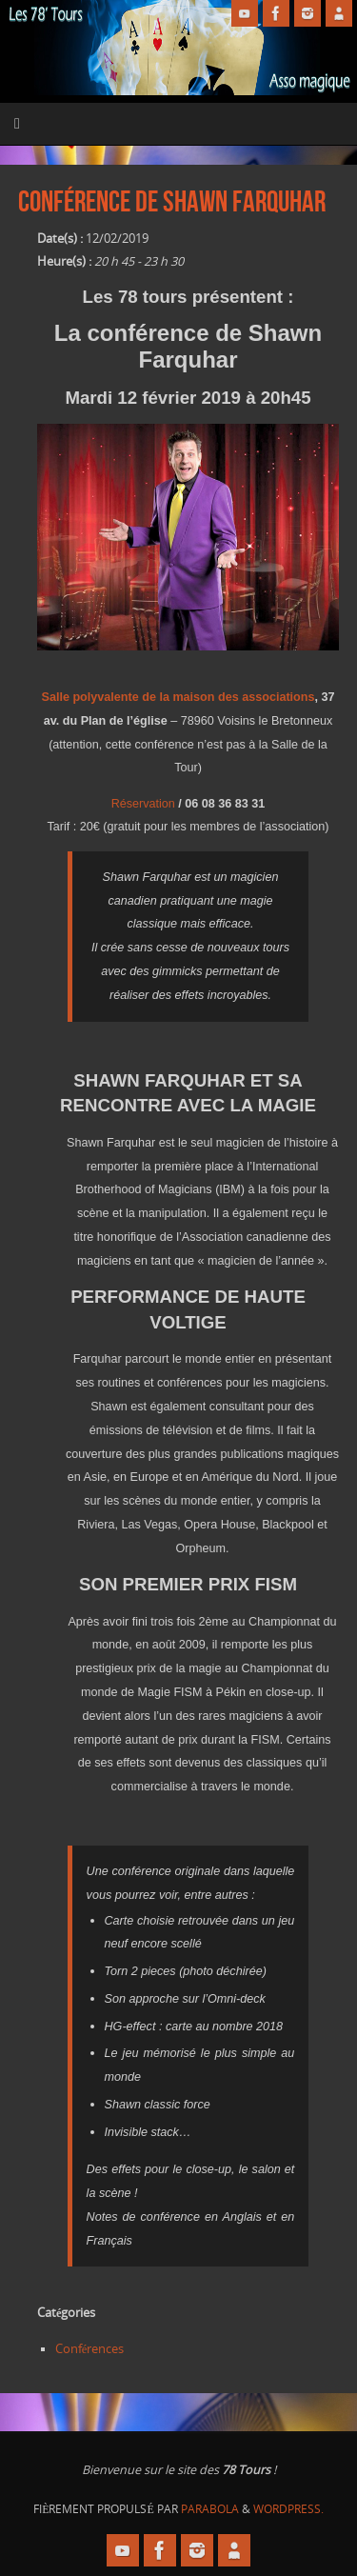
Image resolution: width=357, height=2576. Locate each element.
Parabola (210, 2509)
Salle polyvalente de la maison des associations (178, 697)
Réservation (143, 803)
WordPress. (288, 2509)
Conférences (90, 2349)
